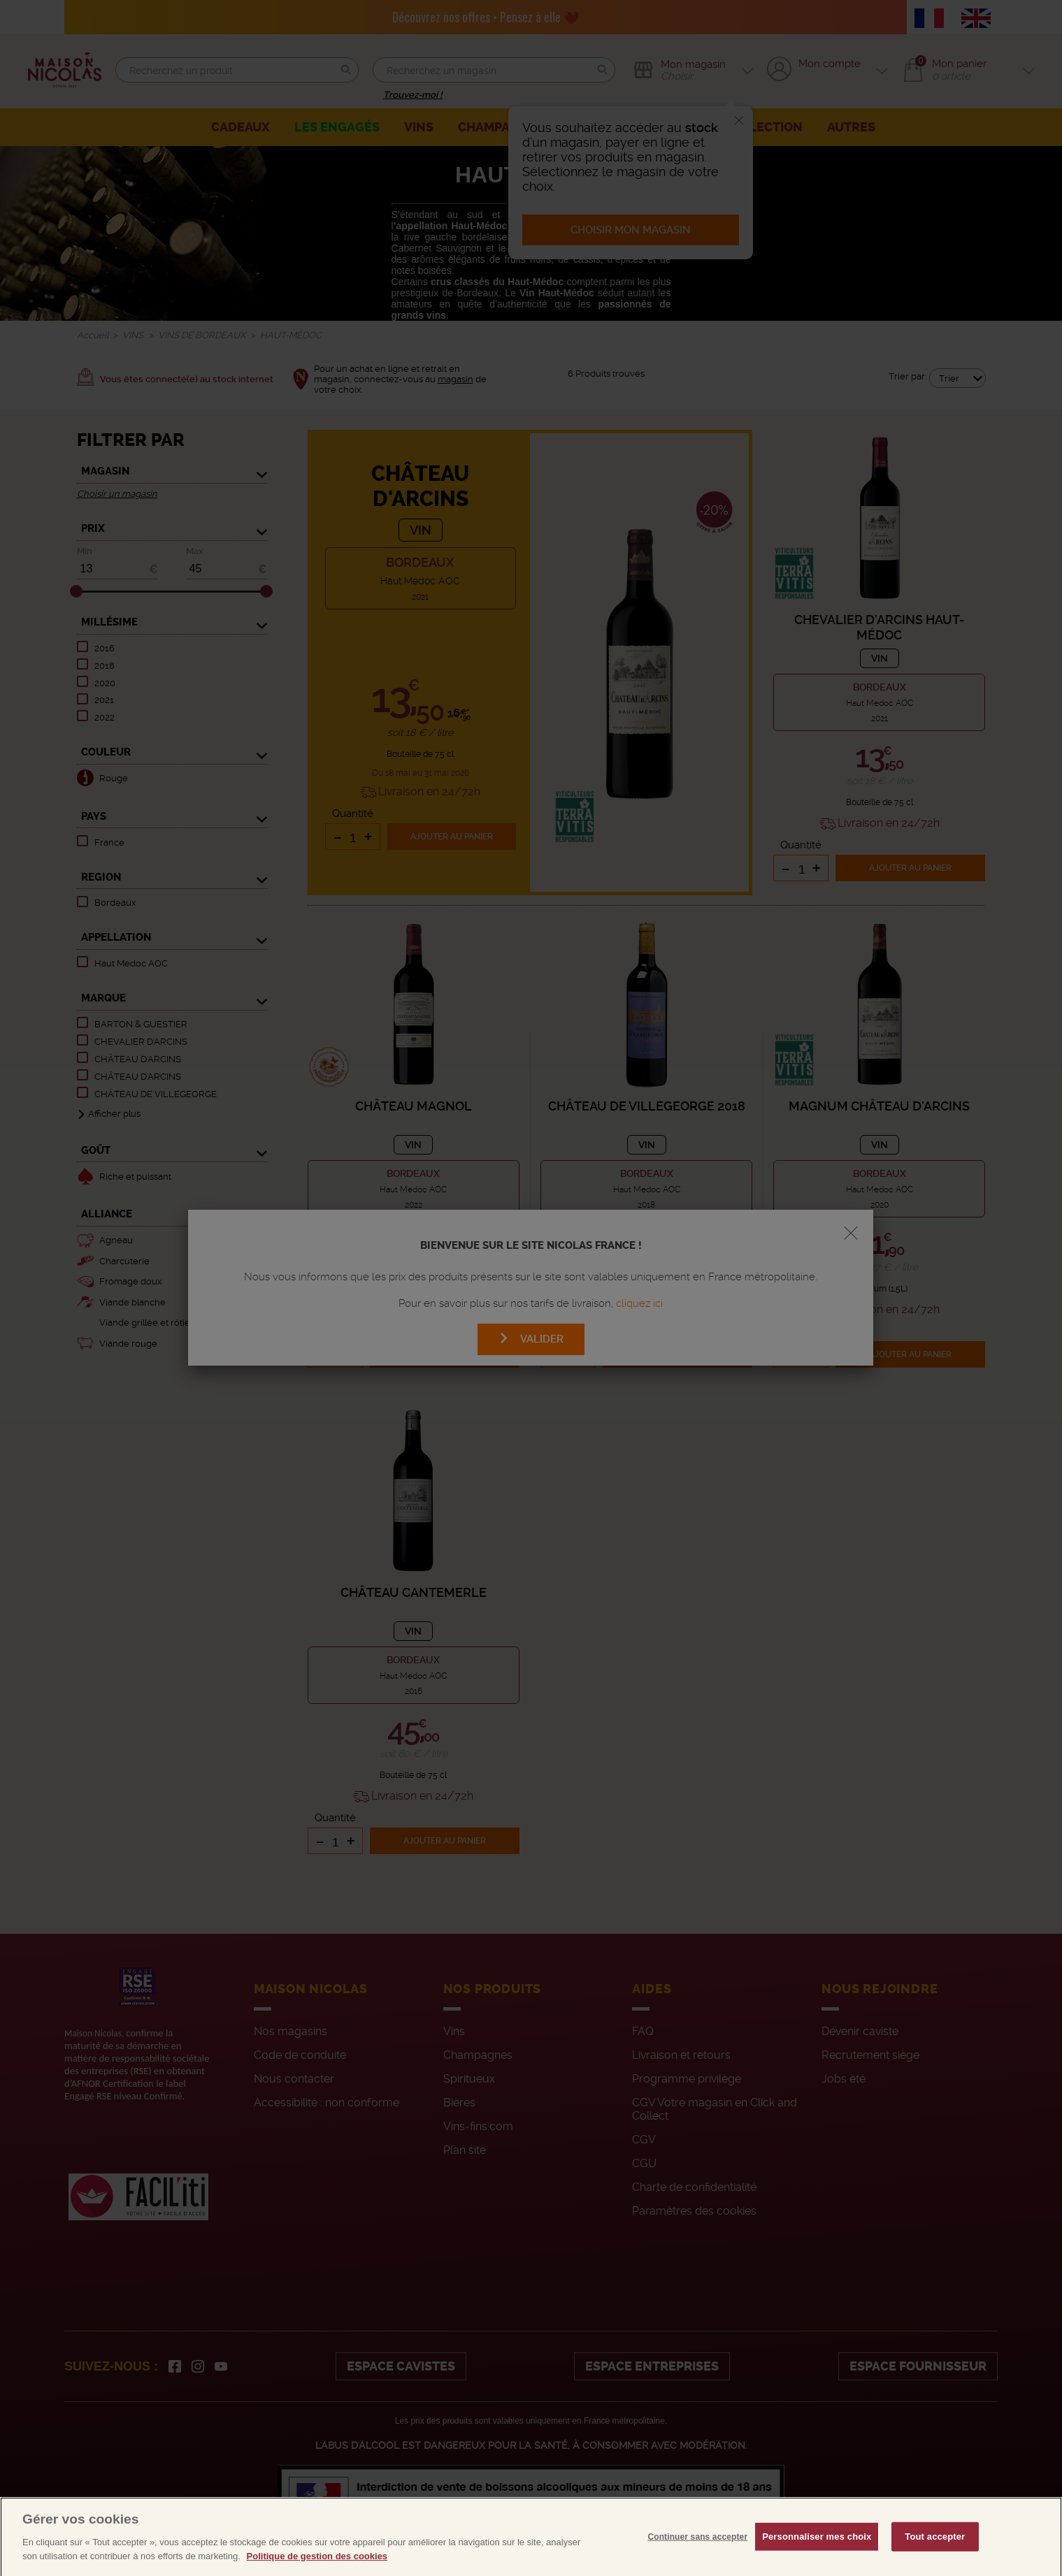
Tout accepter (935, 2559)
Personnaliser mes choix (816, 2559)
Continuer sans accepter (697, 2560)
